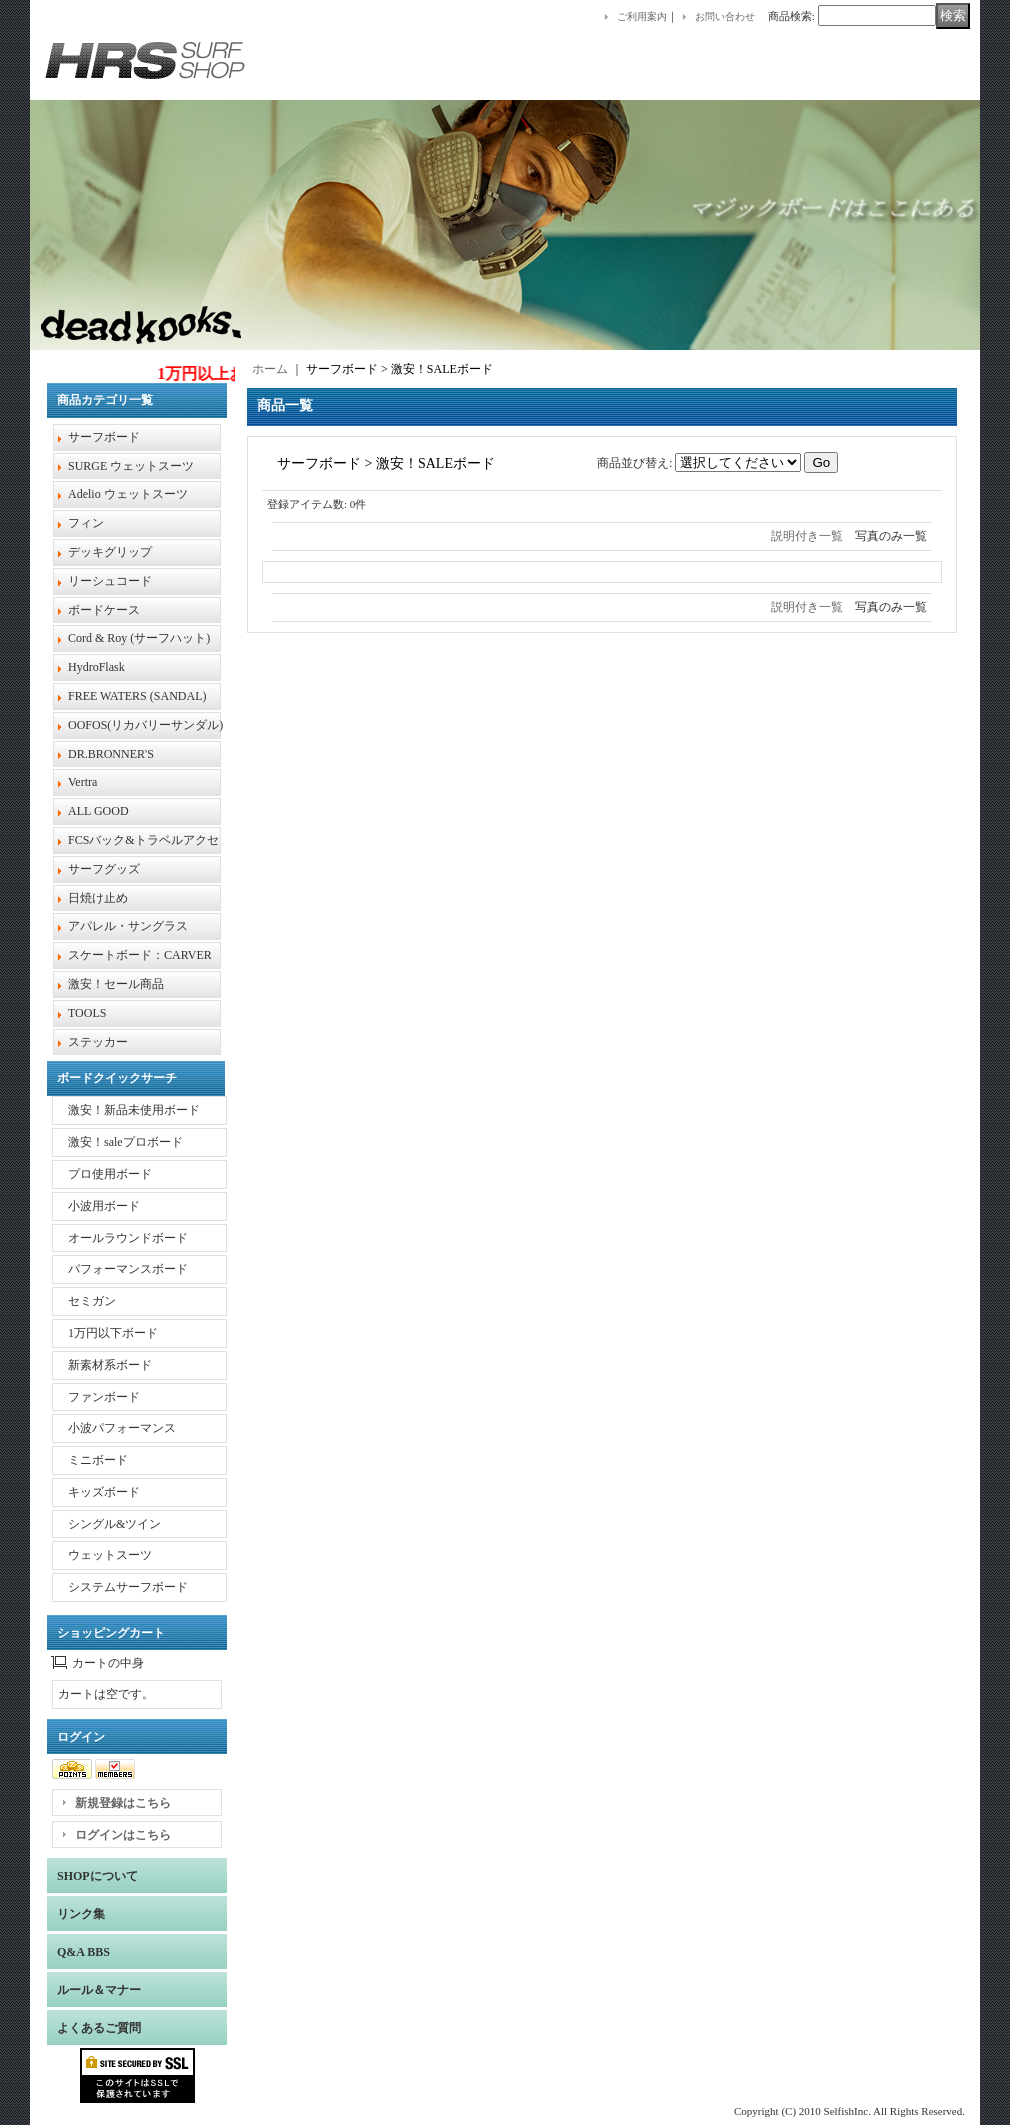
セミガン (92, 1301)
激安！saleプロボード (125, 1142)
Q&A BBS (83, 1952)
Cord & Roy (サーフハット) (139, 638)
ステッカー (98, 1042)
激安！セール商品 (116, 984)
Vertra (82, 782)
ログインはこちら (123, 1835)
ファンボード (104, 1397)
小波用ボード (104, 1206)
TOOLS (87, 1013)
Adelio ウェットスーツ (128, 494)
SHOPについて (97, 1876)
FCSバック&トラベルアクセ (143, 840)
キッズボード (104, 1492)
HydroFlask (96, 667)
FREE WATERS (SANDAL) (137, 696)
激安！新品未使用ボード (134, 1110)
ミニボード (98, 1460)
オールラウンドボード (128, 1238)
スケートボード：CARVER (140, 955)
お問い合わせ (725, 16)
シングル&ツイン (114, 1524)
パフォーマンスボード (128, 1269)
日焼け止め (98, 898)
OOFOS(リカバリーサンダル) (145, 725)
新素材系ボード (110, 1365)
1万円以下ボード (113, 1333)
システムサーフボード (128, 1587)
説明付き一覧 (807, 536)
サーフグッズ (104, 869)
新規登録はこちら (123, 1803)
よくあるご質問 (99, 2028)
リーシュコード (110, 581)
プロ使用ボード (110, 1174)
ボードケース (104, 610)
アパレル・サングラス (128, 926)
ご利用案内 (642, 16)
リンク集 (81, 1914)
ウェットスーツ (110, 1555)
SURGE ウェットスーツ (131, 466)
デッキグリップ (110, 552)
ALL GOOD (98, 811)
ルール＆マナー (99, 1990)
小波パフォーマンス (122, 1428)
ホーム (270, 369)
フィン (86, 523)
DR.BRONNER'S (111, 754)
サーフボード (104, 437)
